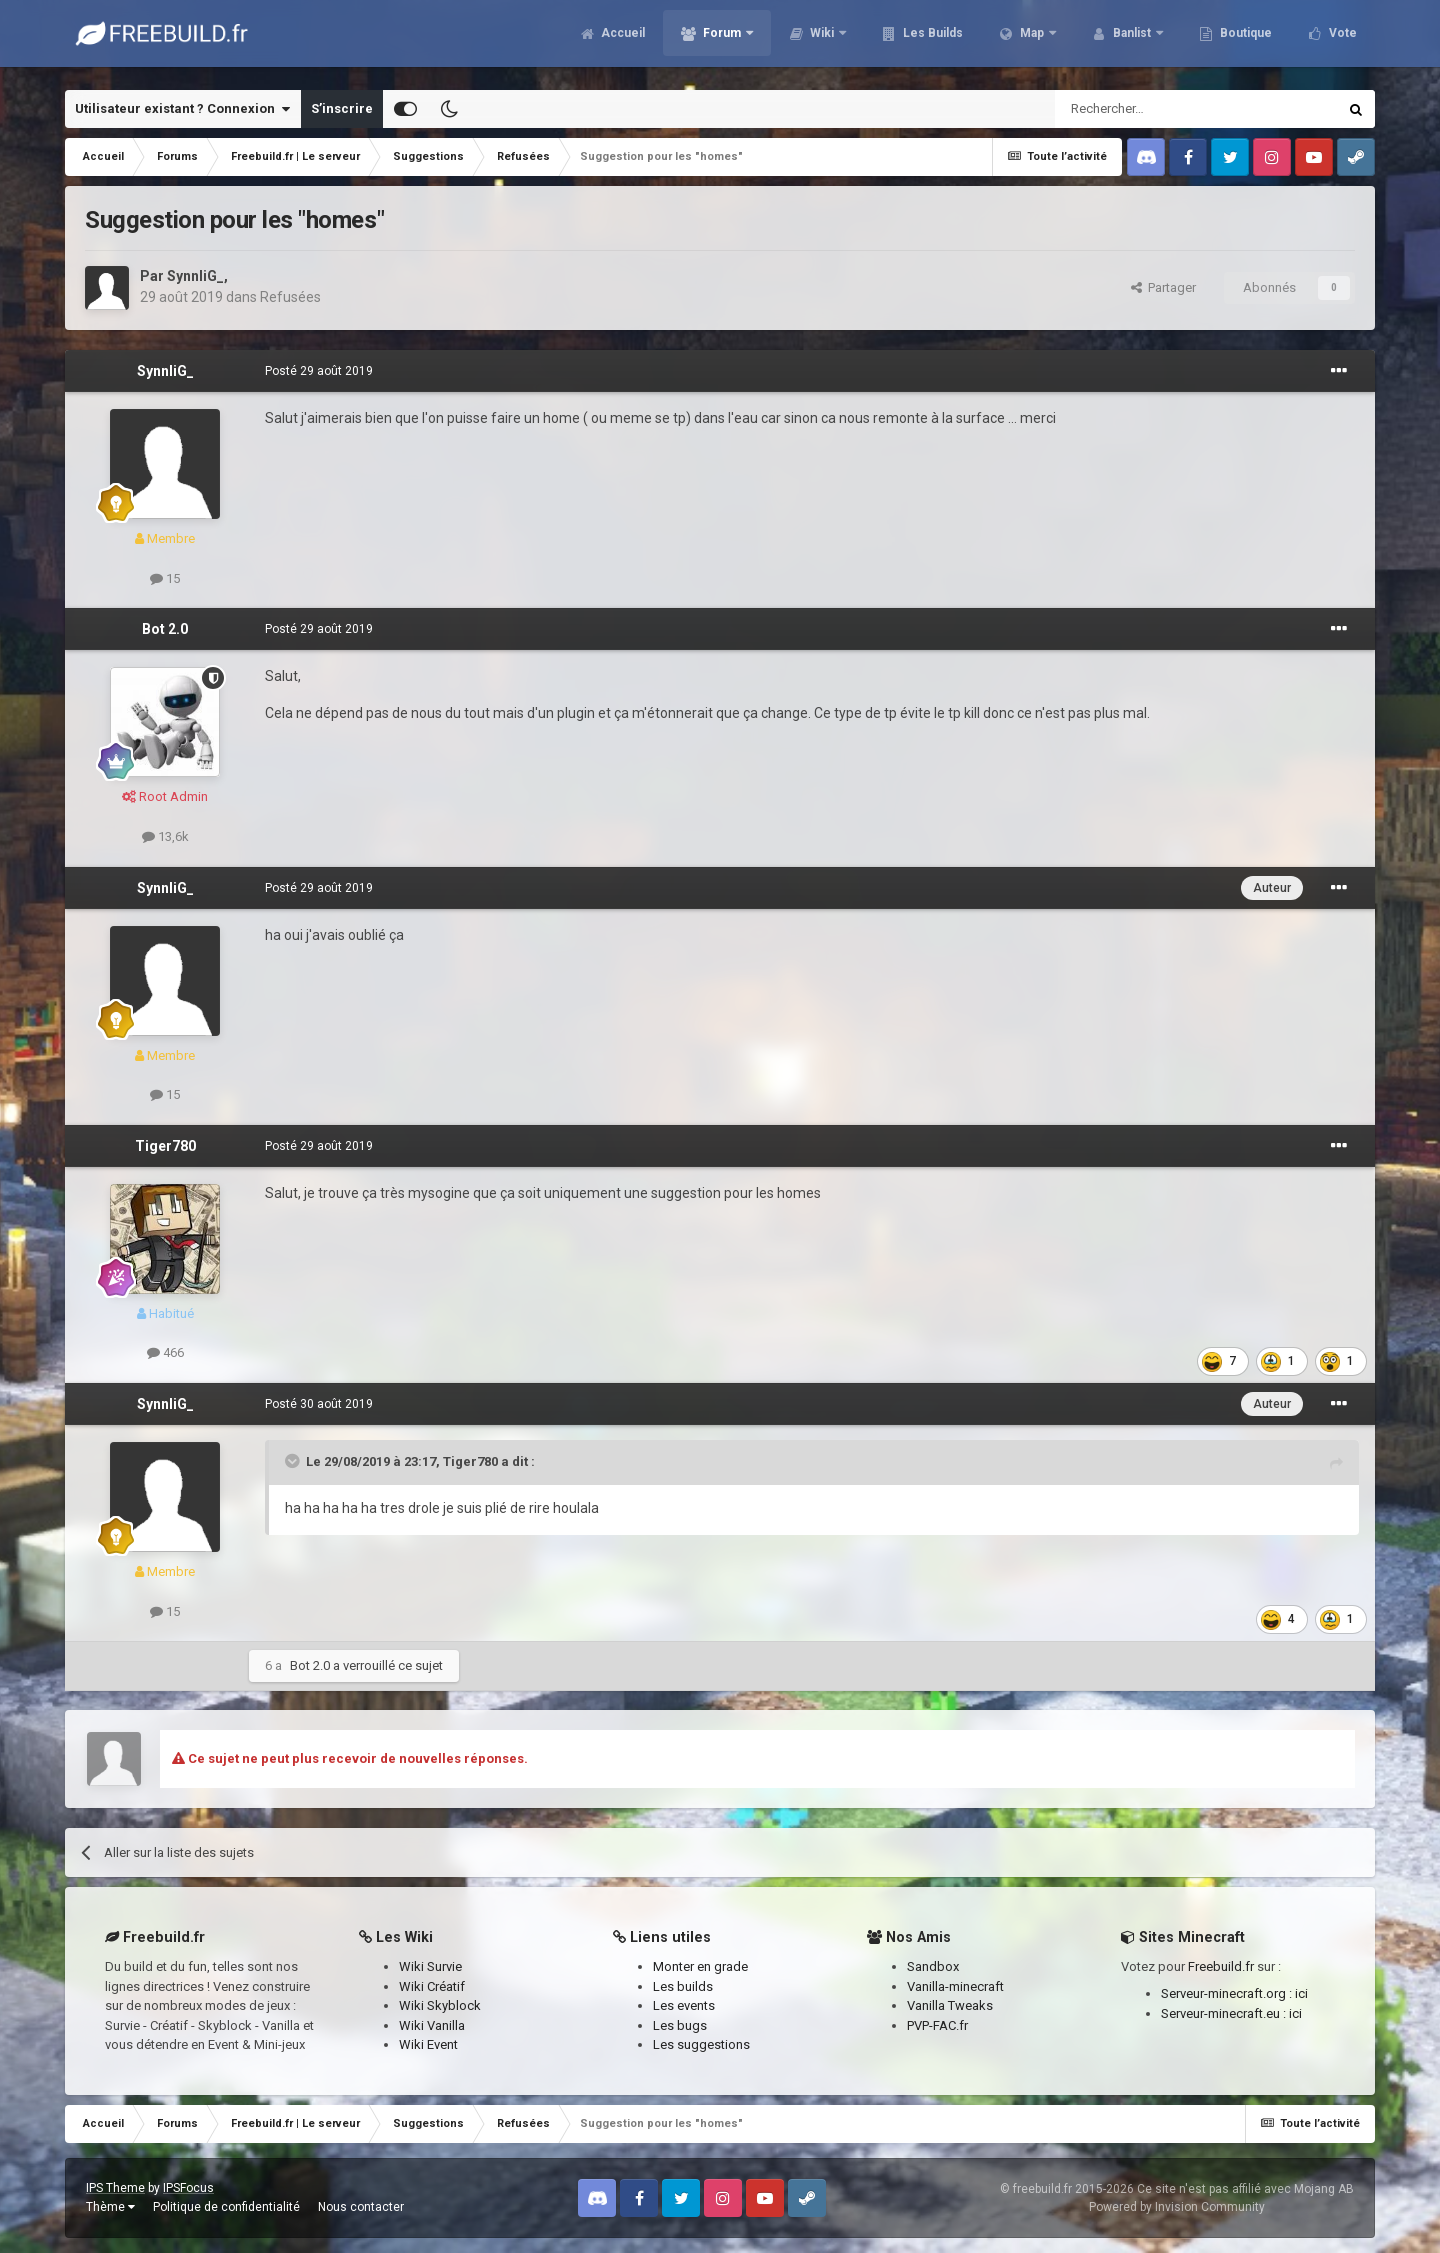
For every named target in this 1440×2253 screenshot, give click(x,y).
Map (1032, 40)
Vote (1341, 40)
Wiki (822, 40)
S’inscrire (342, 108)
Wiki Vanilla (432, 2025)
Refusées (290, 297)
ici (1301, 1993)
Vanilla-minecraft (955, 1986)
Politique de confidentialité (226, 2207)
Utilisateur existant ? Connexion (182, 109)
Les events (684, 2005)
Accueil (621, 40)
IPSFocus (188, 2188)
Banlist (1132, 40)
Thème (110, 2207)
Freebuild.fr (1221, 1966)
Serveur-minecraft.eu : (1225, 2013)
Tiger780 (165, 1146)
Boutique (1244, 40)
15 (165, 578)
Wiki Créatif (432, 1986)
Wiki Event (428, 2044)
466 (165, 1352)
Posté (319, 371)
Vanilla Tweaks (950, 2005)
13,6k (165, 836)
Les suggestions (701, 2044)
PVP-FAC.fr (937, 2025)
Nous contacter (361, 2207)
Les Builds (931, 40)
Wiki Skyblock (440, 2005)
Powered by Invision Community (1177, 2207)
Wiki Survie (430, 1966)
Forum (722, 40)
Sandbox (933, 1966)
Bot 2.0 (165, 629)
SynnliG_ (195, 276)
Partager (1163, 287)
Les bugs (680, 2025)
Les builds (683, 1986)
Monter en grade (700, 1966)
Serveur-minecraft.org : (1228, 1993)
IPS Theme (115, 2188)
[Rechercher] (1153, 109)
